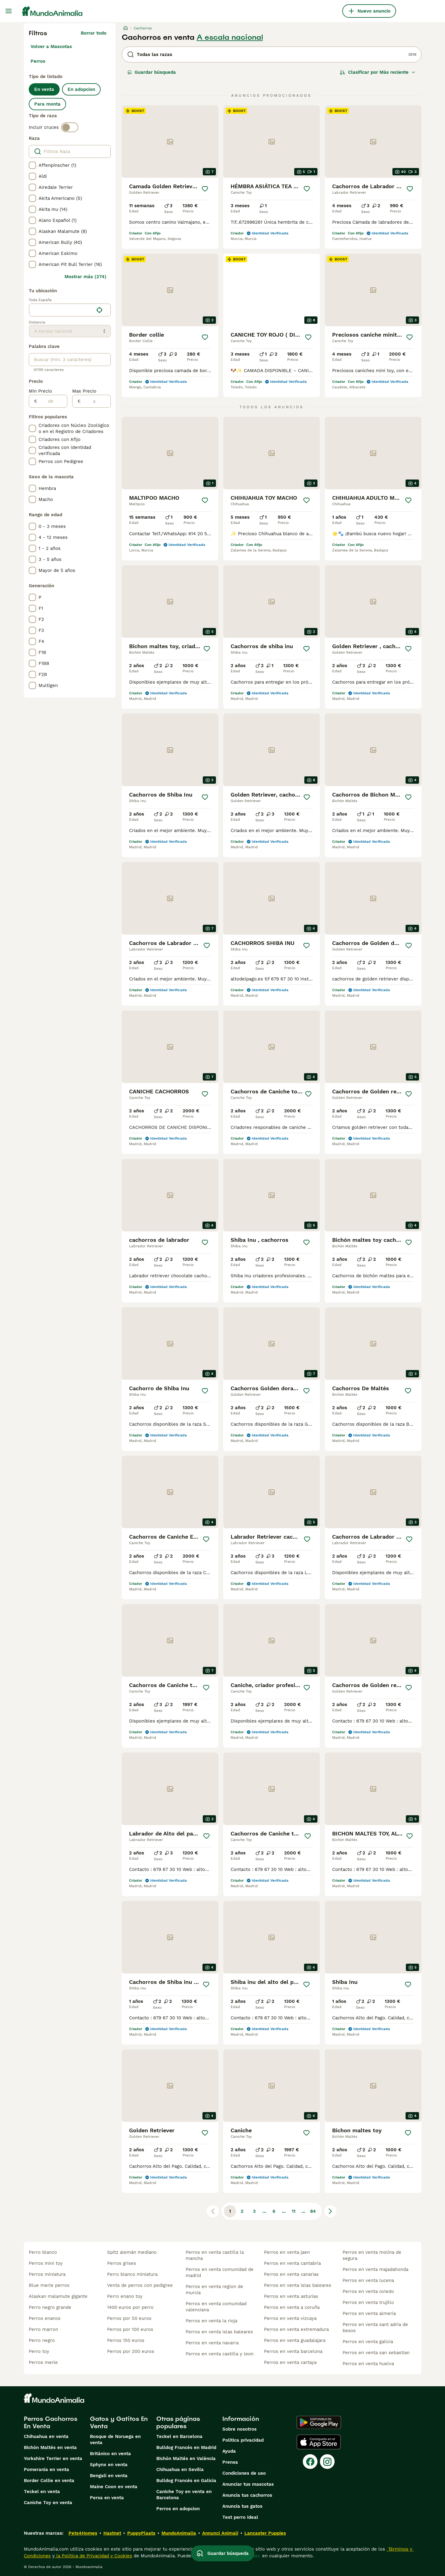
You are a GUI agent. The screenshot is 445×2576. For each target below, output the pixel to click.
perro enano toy (125, 2296)
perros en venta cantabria (292, 2263)
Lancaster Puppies (265, 2533)
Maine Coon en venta (113, 2486)
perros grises (121, 2263)
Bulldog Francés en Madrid (186, 2447)
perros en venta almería (369, 2313)
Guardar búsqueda (151, 72)
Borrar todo (93, 33)
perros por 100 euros (130, 2329)
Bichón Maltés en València (186, 2458)
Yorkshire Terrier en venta (53, 2458)
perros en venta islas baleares (219, 2332)
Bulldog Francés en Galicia (186, 2480)
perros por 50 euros (129, 2318)
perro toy (39, 2351)
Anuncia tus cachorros (247, 2495)
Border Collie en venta (49, 2480)
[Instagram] (327, 2461)
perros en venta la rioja (211, 2321)
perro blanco (43, 2252)
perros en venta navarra (212, 2343)
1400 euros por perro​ (130, 2307)
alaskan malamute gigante (58, 2296)
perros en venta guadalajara (294, 2340)
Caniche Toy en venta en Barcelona (184, 2494)
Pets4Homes (83, 2533)
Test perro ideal (240, 2517)
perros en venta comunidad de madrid (220, 2272)
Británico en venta (110, 2453)
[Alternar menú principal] (8, 11)
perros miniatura (47, 2274)
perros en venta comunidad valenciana (216, 2307)
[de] (52, 401)
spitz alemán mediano (132, 2252)
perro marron (43, 2329)
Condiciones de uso (244, 2473)
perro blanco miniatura (132, 2274)
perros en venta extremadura (296, 2329)
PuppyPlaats (141, 2533)
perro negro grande (50, 2307)
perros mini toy (46, 2263)
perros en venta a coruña (292, 2307)
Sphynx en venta (109, 2464)
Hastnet (112, 2533)
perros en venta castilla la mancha (215, 2255)
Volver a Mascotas (51, 46)
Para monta (47, 104)
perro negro (42, 2340)
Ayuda (229, 2451)
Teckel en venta (42, 2491)
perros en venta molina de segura (372, 2255)
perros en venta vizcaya (290, 2318)
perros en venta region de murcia (214, 2289)
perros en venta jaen (287, 2252)
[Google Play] (319, 2422)
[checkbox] (32, 165)
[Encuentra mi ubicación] (99, 310)
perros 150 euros (125, 2340)
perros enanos (45, 2318)
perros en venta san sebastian (376, 2352)
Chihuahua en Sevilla (180, 2469)
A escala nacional (230, 37)
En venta (44, 89)
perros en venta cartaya (290, 2362)
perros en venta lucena (368, 2280)
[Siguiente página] (330, 2211)
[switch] (69, 127)
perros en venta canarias (291, 2274)
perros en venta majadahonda (375, 2269)
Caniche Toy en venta (48, 2502)
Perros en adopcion (178, 2508)
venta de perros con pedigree (140, 2285)
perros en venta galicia (368, 2341)
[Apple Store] (318, 2442)
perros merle (43, 2362)
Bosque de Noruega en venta (115, 2439)
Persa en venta (107, 2497)
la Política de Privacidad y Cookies (93, 2556)
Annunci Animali (220, 2533)
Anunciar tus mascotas (248, 2484)
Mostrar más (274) (85, 276)
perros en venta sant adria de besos (375, 2327)
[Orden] (377, 72)
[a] (95, 401)
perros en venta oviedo (368, 2291)
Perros (38, 61)
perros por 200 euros (130, 2351)
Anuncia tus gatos (242, 2506)
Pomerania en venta (46, 2469)
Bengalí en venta (109, 2475)
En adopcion (81, 89)
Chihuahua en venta (46, 2436)
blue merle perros (49, 2285)
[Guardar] (205, 189)
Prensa (230, 2462)
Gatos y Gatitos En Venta (119, 2422)
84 (313, 2211)
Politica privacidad (243, 2440)
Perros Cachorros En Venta (50, 2422)
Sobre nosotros (239, 2429)
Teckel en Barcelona (179, 2436)
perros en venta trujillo (368, 2302)
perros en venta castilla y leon (220, 2354)
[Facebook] (310, 2461)
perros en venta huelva (368, 2363)
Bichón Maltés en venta (50, 2447)
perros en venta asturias (291, 2296)
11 (293, 2211)
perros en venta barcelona (293, 2351)
